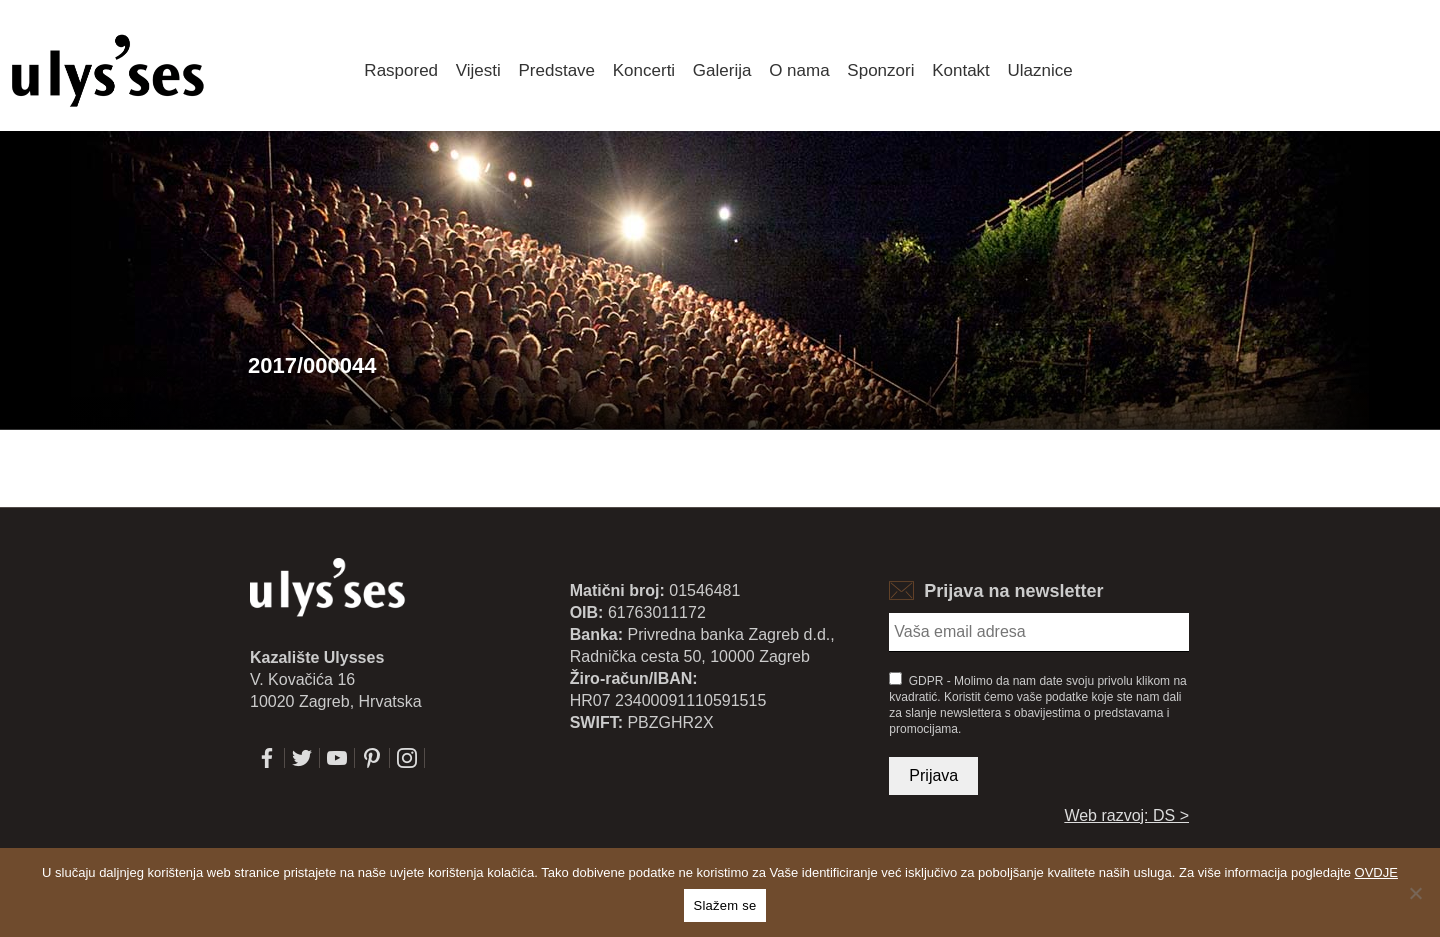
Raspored (401, 70)
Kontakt (961, 70)
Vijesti (478, 70)
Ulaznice (1040, 70)
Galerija (722, 70)
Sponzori (880, 70)
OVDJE (1376, 872)
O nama (799, 70)
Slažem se (725, 905)
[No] (1415, 893)
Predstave (557, 70)
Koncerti (644, 70)
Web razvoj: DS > (1126, 815)
